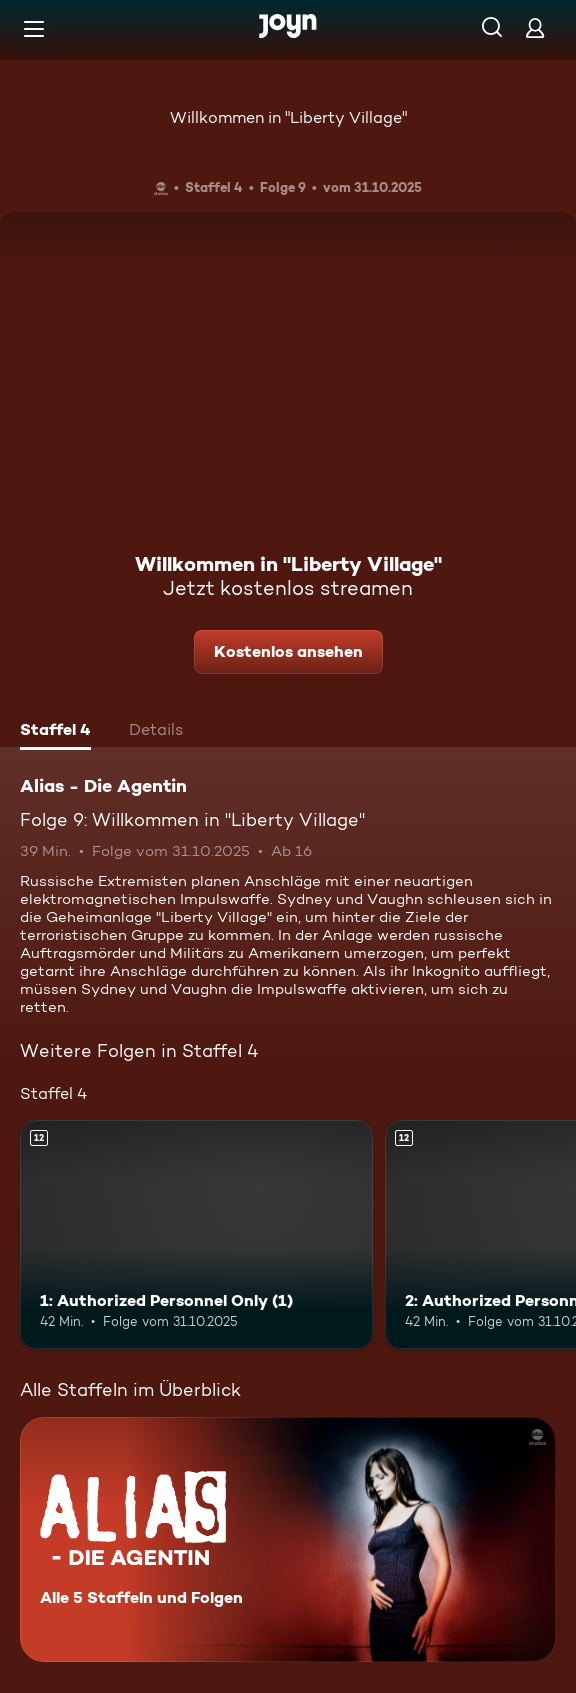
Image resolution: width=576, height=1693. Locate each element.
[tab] (55, 732)
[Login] (535, 27)
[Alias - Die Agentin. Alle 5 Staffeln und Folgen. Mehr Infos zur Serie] (288, 1539)
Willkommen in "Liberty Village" (288, 117)
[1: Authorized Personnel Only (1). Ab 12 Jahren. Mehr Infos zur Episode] (196, 1235)
